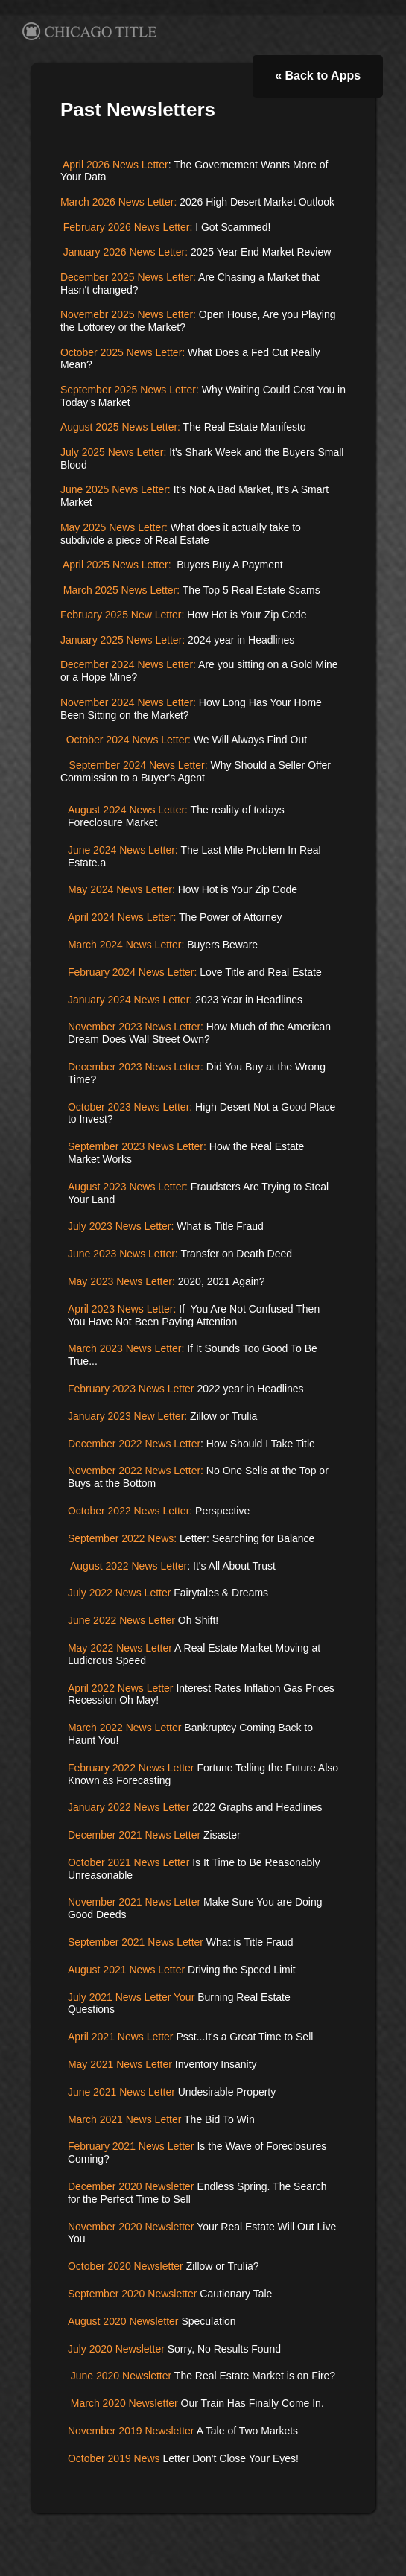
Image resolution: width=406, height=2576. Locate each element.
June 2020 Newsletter (121, 2376)
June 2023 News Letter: (123, 1254)
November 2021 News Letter (134, 1902)
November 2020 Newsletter (131, 2227)
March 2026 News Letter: (120, 202)
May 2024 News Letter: (123, 889)
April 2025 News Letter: (118, 565)
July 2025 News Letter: (113, 452)
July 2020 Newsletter (116, 2349)
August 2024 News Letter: (128, 810)
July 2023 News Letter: (121, 1226)
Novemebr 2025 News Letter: (128, 314)
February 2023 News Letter (131, 1389)
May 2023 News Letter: (121, 1281)
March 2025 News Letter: (121, 590)
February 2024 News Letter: (132, 972)
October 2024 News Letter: (127, 740)
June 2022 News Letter (121, 1620)
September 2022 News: (122, 1538)
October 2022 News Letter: (130, 1511)
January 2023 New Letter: (127, 1416)
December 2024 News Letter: (128, 664)
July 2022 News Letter (121, 1593)
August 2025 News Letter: (120, 427)
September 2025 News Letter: (129, 390)
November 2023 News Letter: (137, 1026)
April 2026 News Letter (115, 165)
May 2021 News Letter (120, 2064)
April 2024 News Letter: (122, 917)
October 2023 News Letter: (130, 1107)
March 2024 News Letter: (126, 945)
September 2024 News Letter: (138, 765)
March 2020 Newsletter (123, 2403)
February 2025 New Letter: (122, 615)
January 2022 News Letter (130, 1807)
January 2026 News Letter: (124, 252)
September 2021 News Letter (135, 1942)
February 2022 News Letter (131, 1768)
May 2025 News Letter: (114, 527)
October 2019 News (114, 2458)
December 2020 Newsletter (131, 2186)
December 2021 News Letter (134, 1835)
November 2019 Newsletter (131, 2431)
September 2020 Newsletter (132, 2294)
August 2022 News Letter (128, 1566)
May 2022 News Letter (120, 1648)
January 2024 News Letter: (130, 1000)
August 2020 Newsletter (123, 2321)
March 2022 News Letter (125, 1727)
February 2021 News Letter (131, 2146)
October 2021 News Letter (130, 1862)
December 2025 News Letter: (128, 277)
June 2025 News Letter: (115, 489)
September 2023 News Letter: (137, 1146)
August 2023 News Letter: (128, 1187)
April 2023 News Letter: (122, 1309)
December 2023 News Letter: (135, 1067)
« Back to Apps (318, 75)
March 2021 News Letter (125, 2119)
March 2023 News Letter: (126, 1348)
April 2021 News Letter (121, 2037)
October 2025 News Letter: (122, 352)
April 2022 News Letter (121, 1688)
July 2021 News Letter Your (131, 1997)
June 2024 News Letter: (123, 850)
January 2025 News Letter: (122, 640)
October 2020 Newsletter (127, 2266)
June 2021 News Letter (121, 2092)
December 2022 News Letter (134, 1444)
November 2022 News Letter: (137, 1470)
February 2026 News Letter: (126, 227)
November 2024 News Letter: (128, 702)
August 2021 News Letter (126, 1970)
